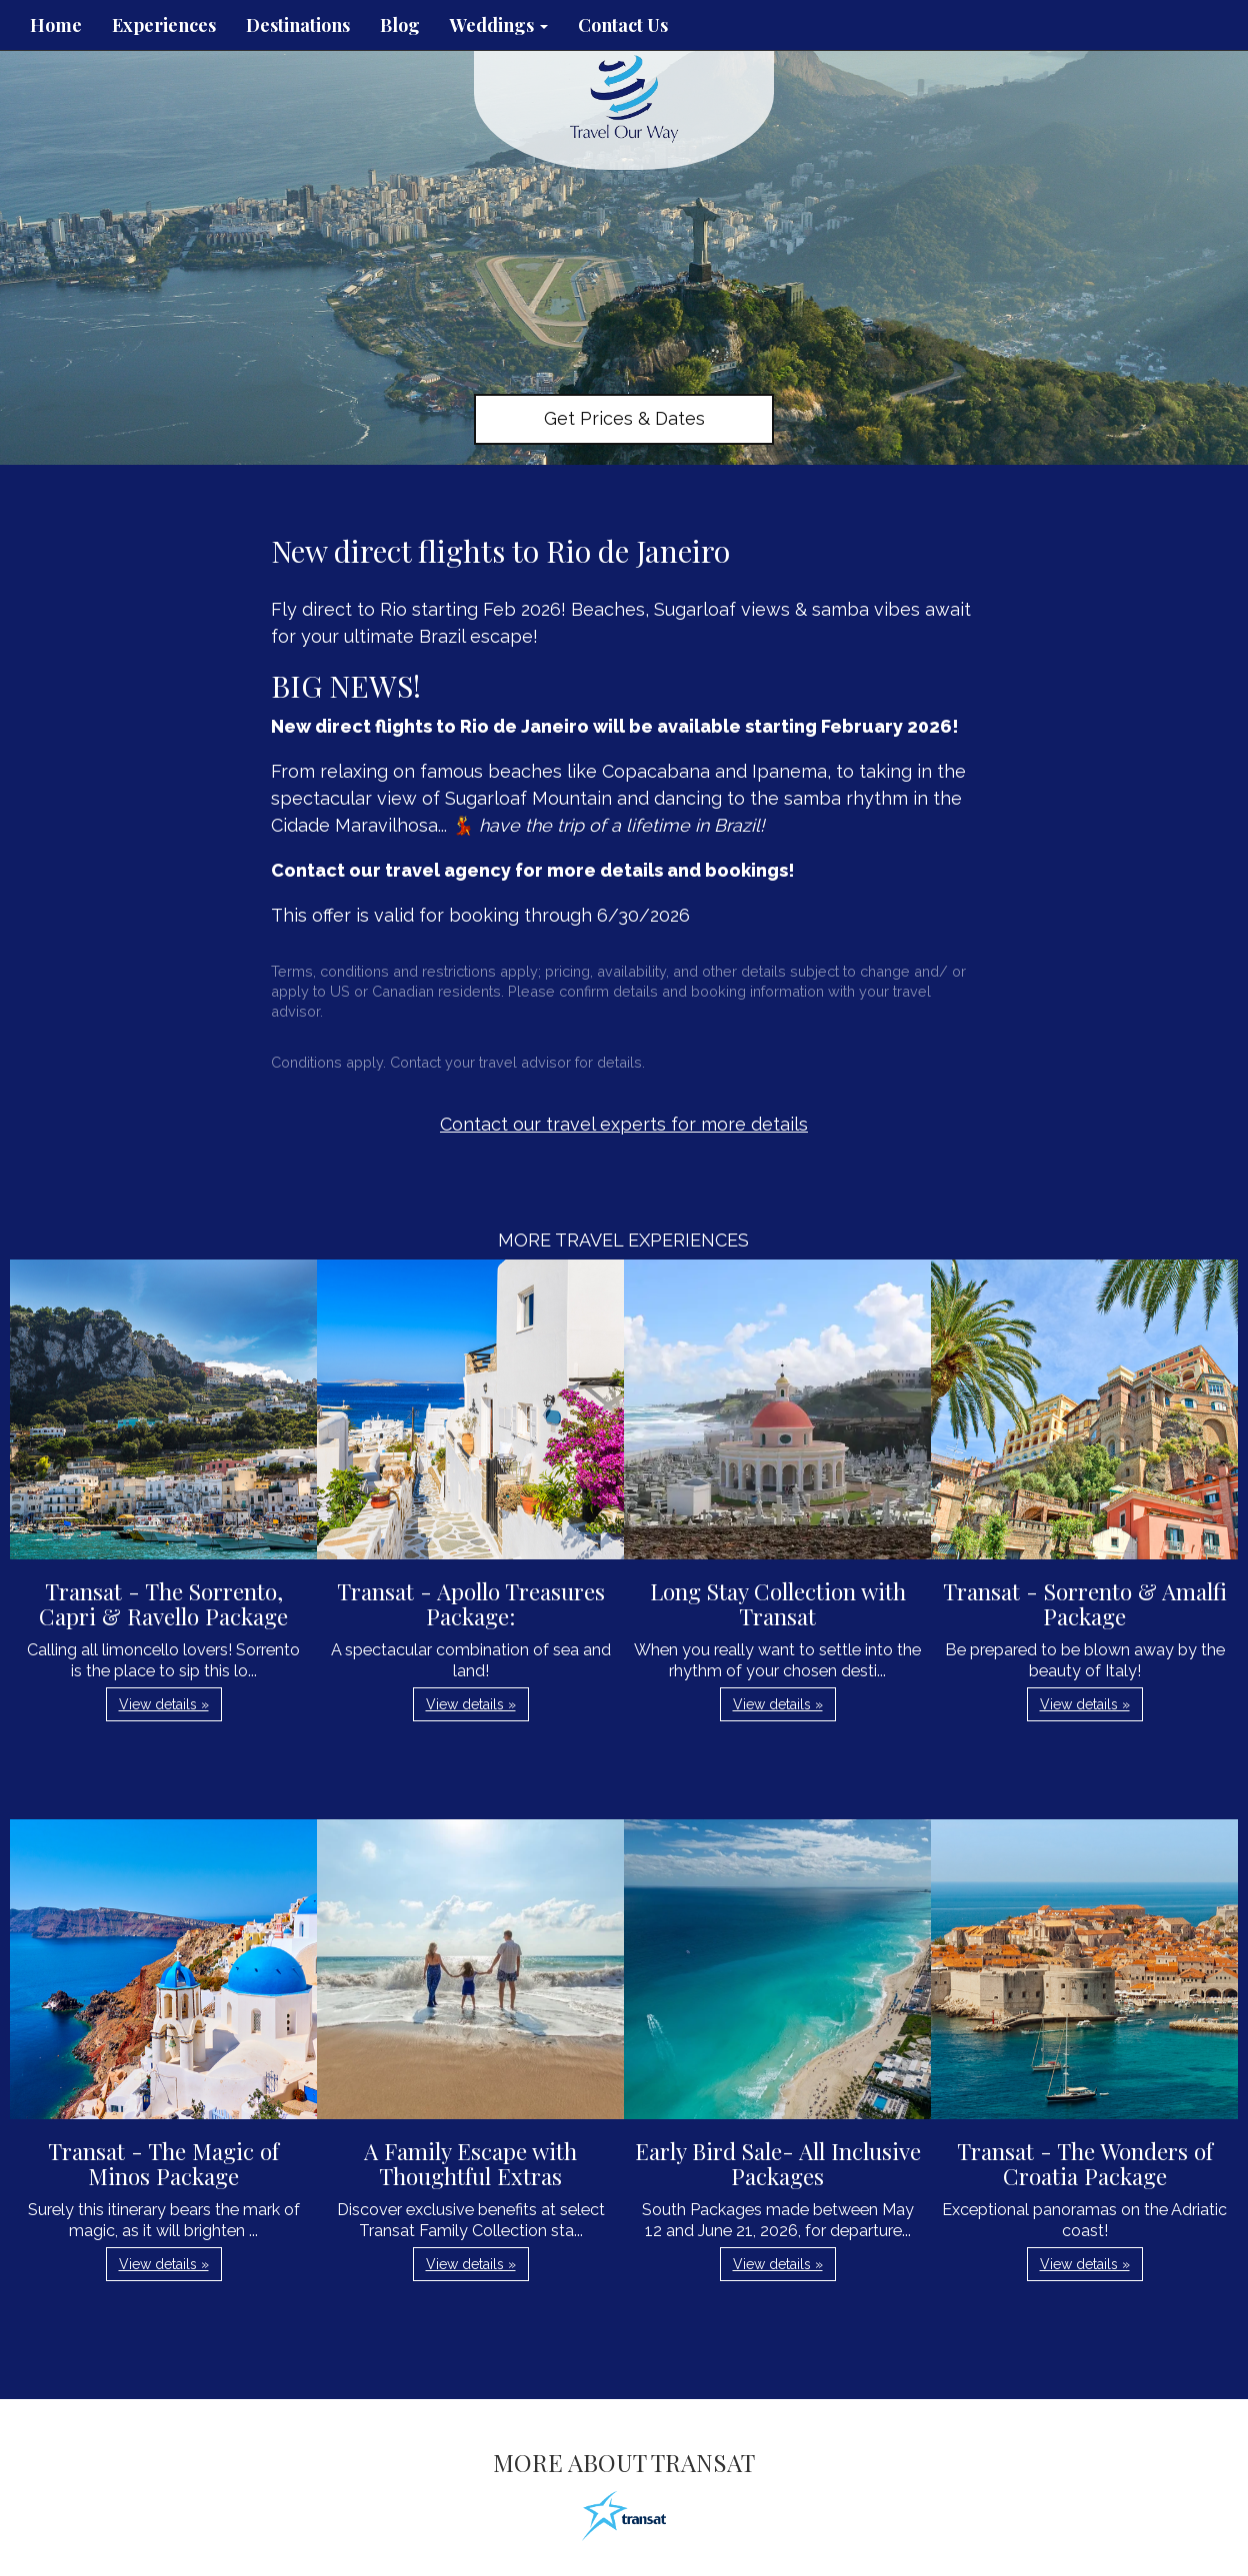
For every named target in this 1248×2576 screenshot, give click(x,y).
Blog (400, 25)
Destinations (298, 25)
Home (56, 25)
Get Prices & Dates (624, 418)
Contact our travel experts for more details (624, 1124)
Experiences (164, 25)
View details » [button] (164, 1704)
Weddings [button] (499, 25)
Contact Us (623, 25)
